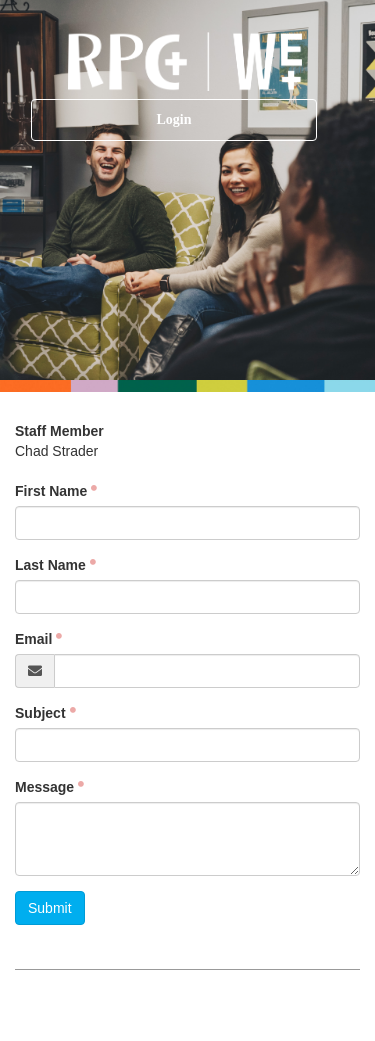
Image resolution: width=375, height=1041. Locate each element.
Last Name (50, 565)
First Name (51, 491)
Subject (40, 713)
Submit (50, 908)
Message (44, 787)
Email (33, 639)
